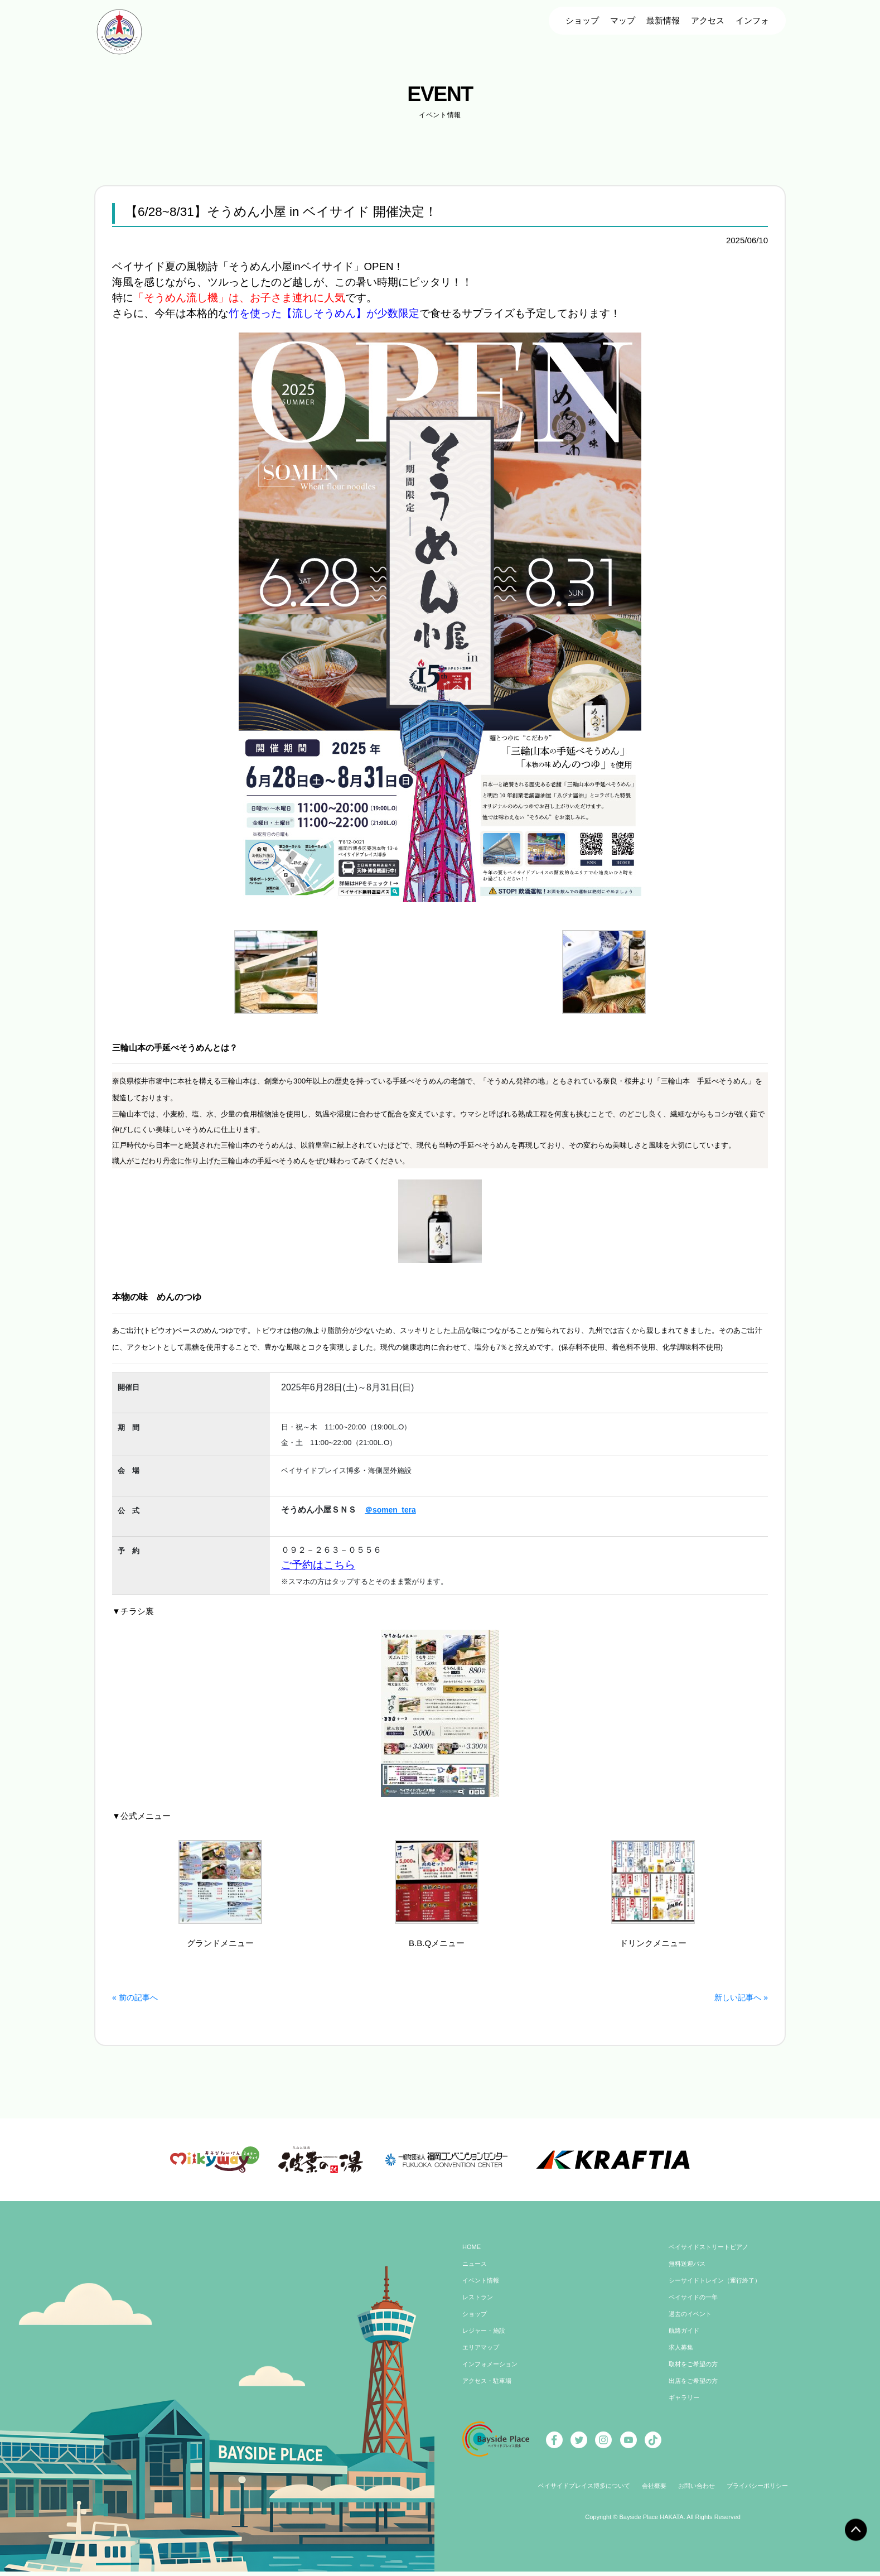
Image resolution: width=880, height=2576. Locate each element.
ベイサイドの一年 (695, 2303)
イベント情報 (482, 2286)
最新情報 (663, 20)
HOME (472, 2253)
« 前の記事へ (136, 1997)
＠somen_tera (392, 1509)
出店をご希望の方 (695, 2387)
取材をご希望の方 (695, 2370)
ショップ (582, 20)
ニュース (475, 2270)
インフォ (752, 20)
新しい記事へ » (739, 1997)
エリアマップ (482, 2353)
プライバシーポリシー (764, 2492)
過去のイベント (692, 2320)
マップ (622, 20)
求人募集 (682, 2353)
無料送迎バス (689, 2270)
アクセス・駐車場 (489, 2387)
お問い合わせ (699, 2492)
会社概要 (653, 2492)
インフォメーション (492, 2370)
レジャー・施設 (485, 2337)
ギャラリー (685, 2404)
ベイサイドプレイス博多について (578, 2492)
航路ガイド (685, 2337)
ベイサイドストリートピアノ (712, 2253)
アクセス (707, 20)
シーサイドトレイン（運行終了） (719, 2286)
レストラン (479, 2303)
